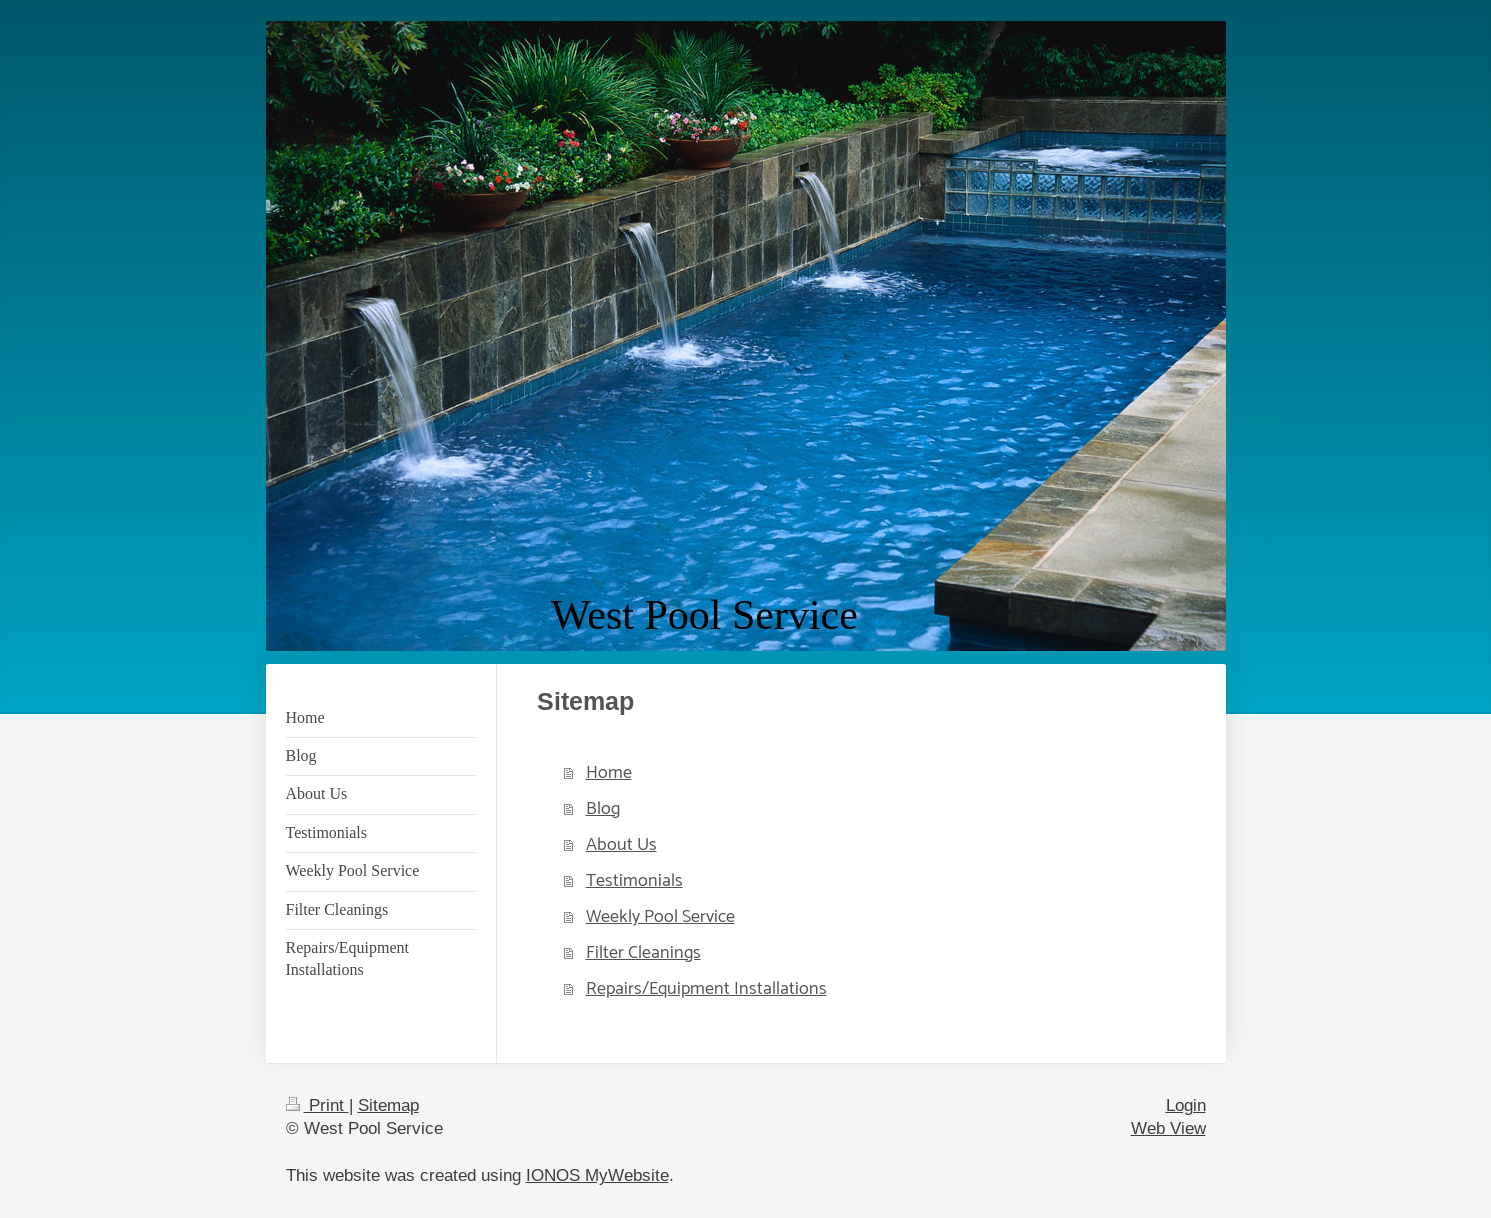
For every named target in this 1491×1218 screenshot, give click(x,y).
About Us (621, 845)
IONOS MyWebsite (597, 1175)
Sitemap (388, 1105)
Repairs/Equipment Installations (706, 989)
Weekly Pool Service (660, 917)
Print (317, 1105)
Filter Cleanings (643, 953)
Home (609, 773)
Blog (603, 809)
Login (1186, 1105)
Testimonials (634, 881)
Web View (1168, 1128)
